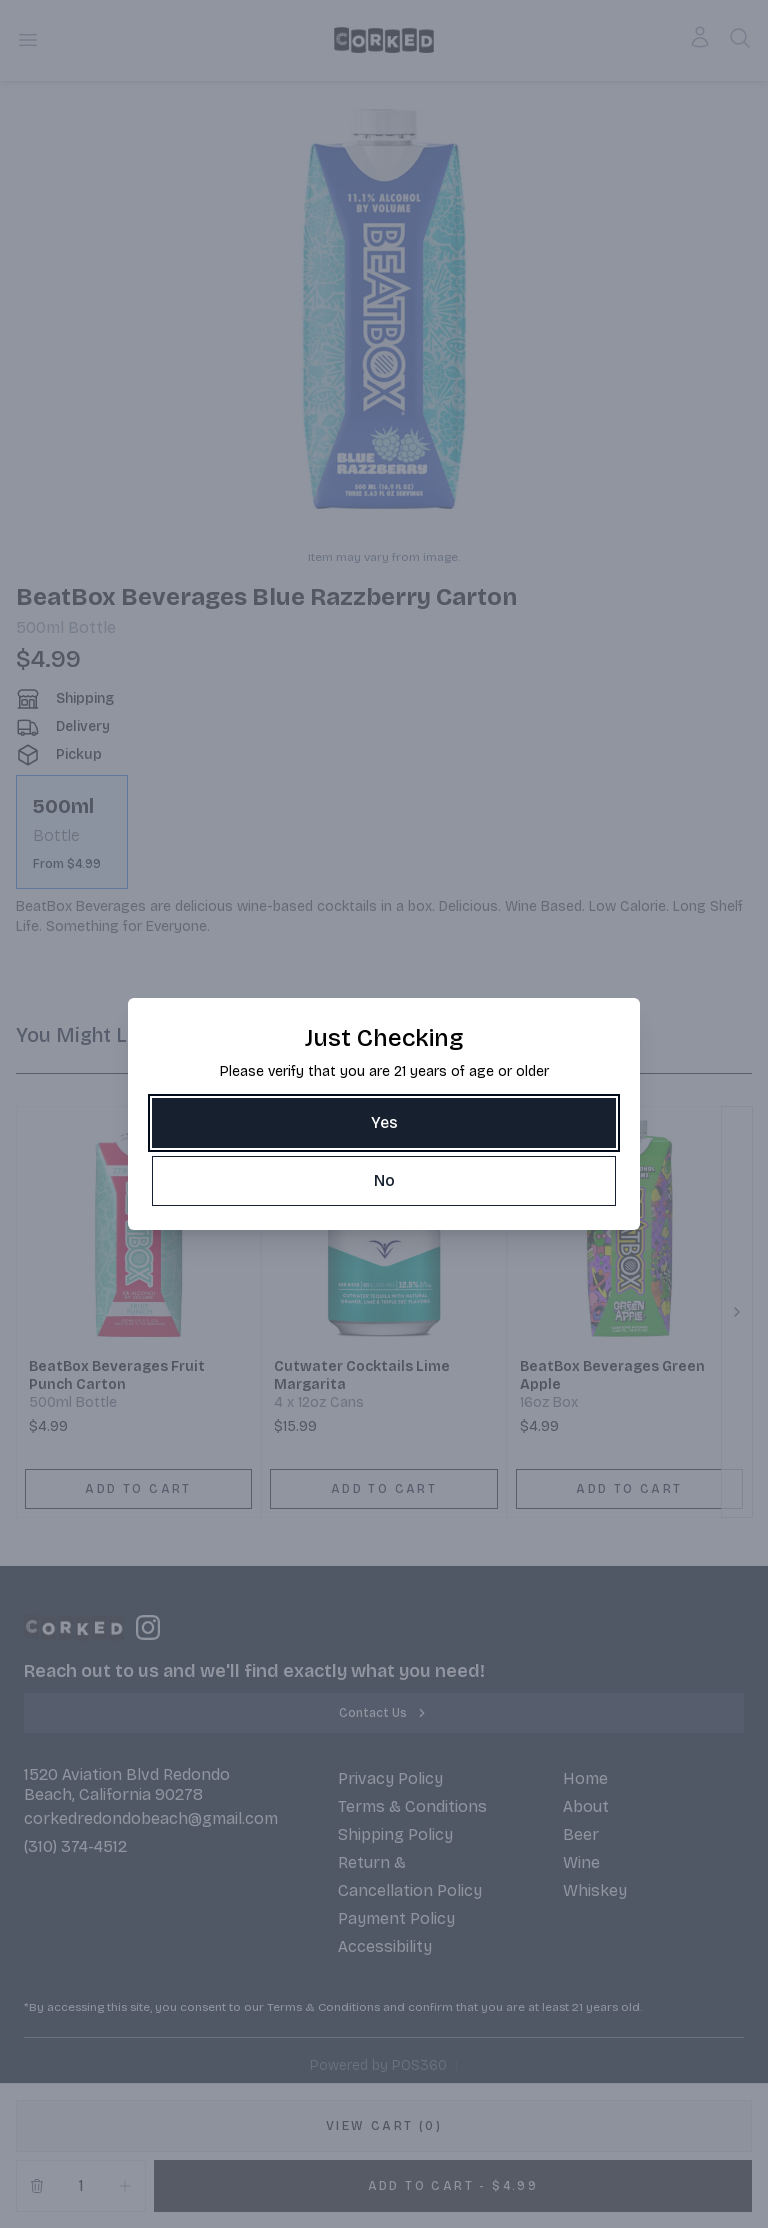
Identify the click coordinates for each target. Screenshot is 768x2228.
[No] (384, 1181)
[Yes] (384, 1123)
